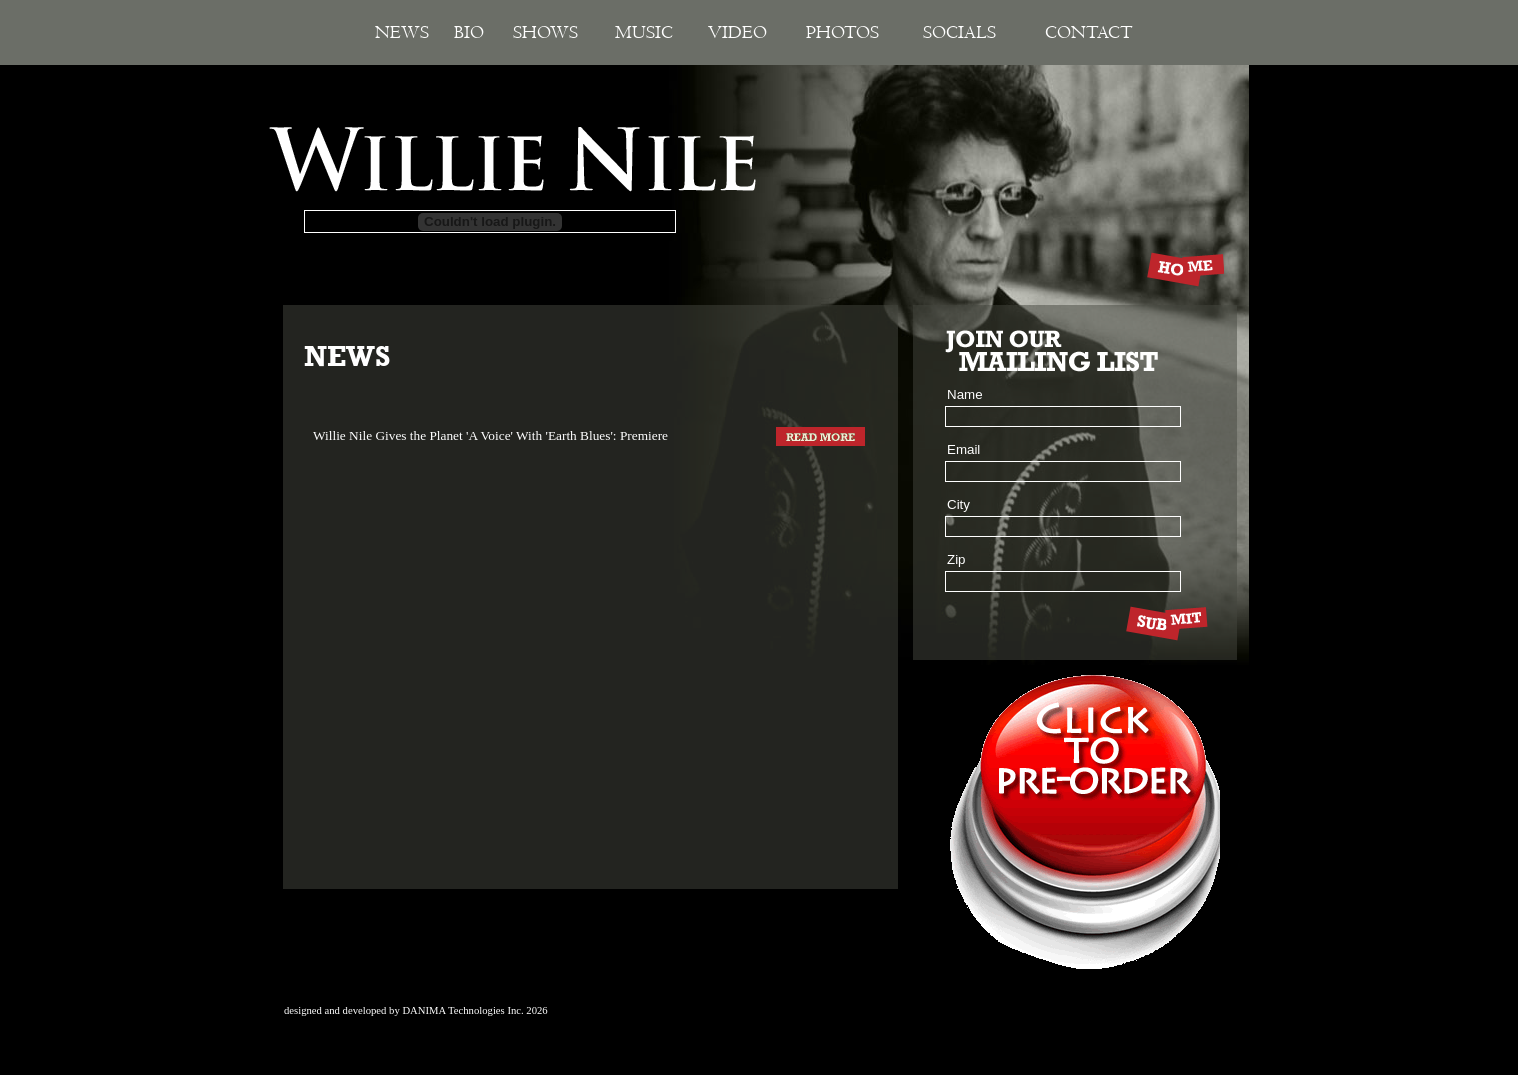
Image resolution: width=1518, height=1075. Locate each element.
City (958, 504)
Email (963, 449)
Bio (469, 32)
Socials (959, 32)
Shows (545, 32)
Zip (956, 559)
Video (737, 32)
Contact (1089, 32)
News (402, 32)
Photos (842, 32)
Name (965, 394)
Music (644, 32)
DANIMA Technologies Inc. (462, 1010)
